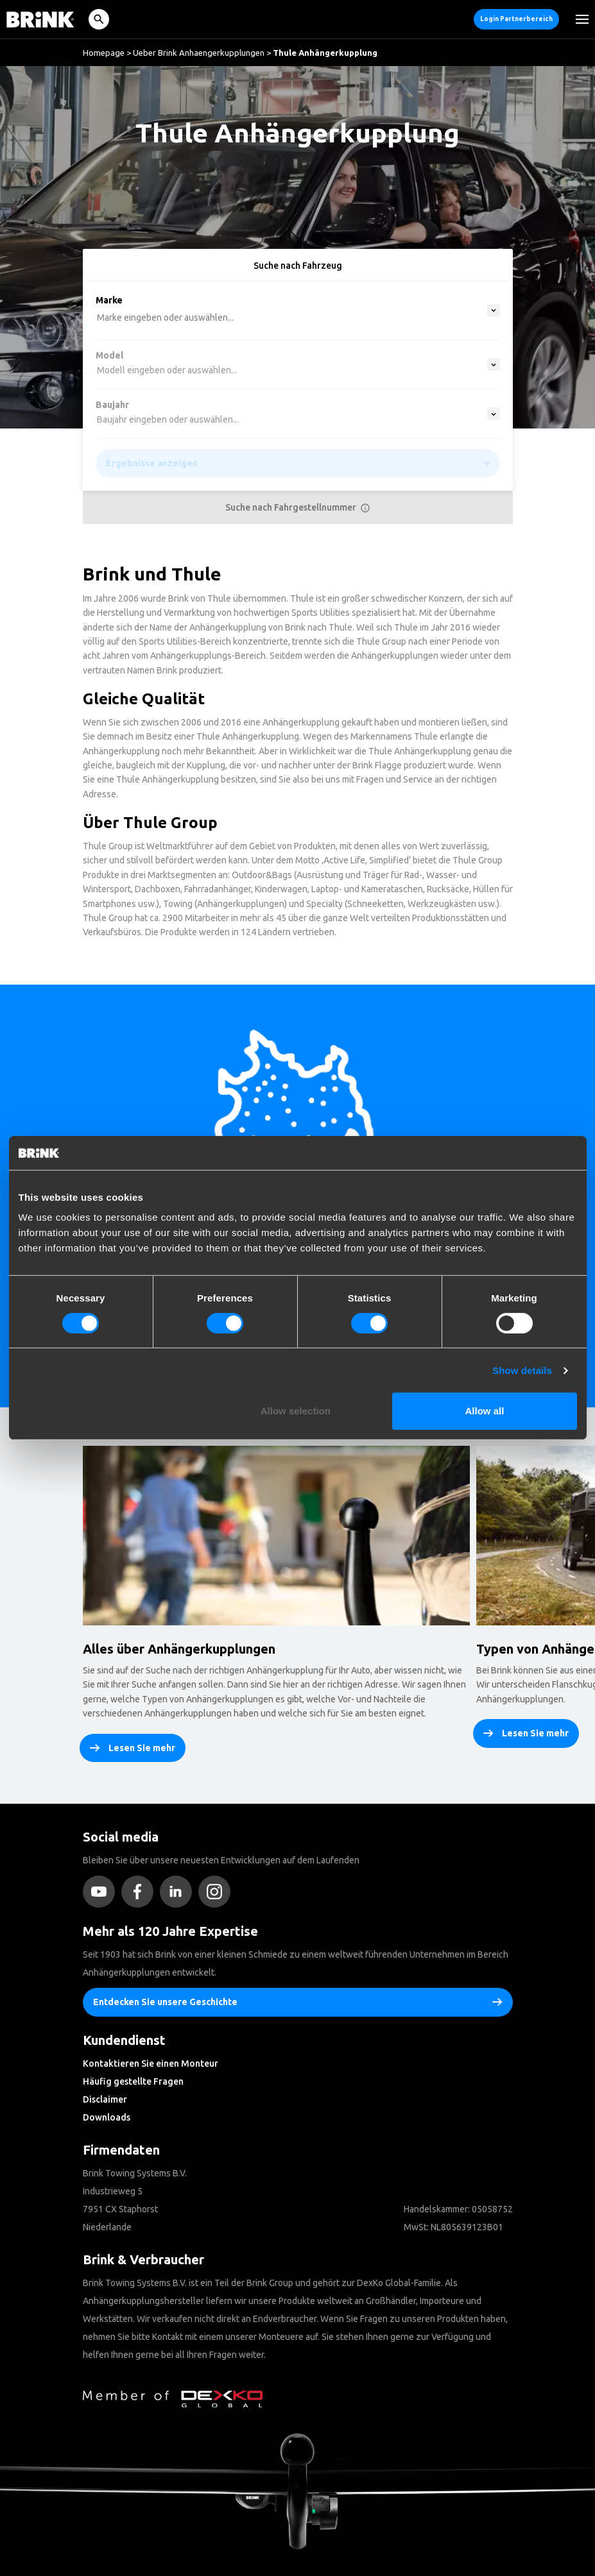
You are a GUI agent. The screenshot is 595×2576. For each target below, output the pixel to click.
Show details (522, 1370)
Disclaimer (105, 2099)
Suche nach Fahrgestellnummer (297, 507)
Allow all (484, 1410)
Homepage (104, 52)
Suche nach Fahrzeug (298, 265)
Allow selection (296, 1410)
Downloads (106, 2117)
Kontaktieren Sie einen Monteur (150, 2063)
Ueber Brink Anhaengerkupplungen (198, 52)
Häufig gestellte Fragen (133, 2081)
